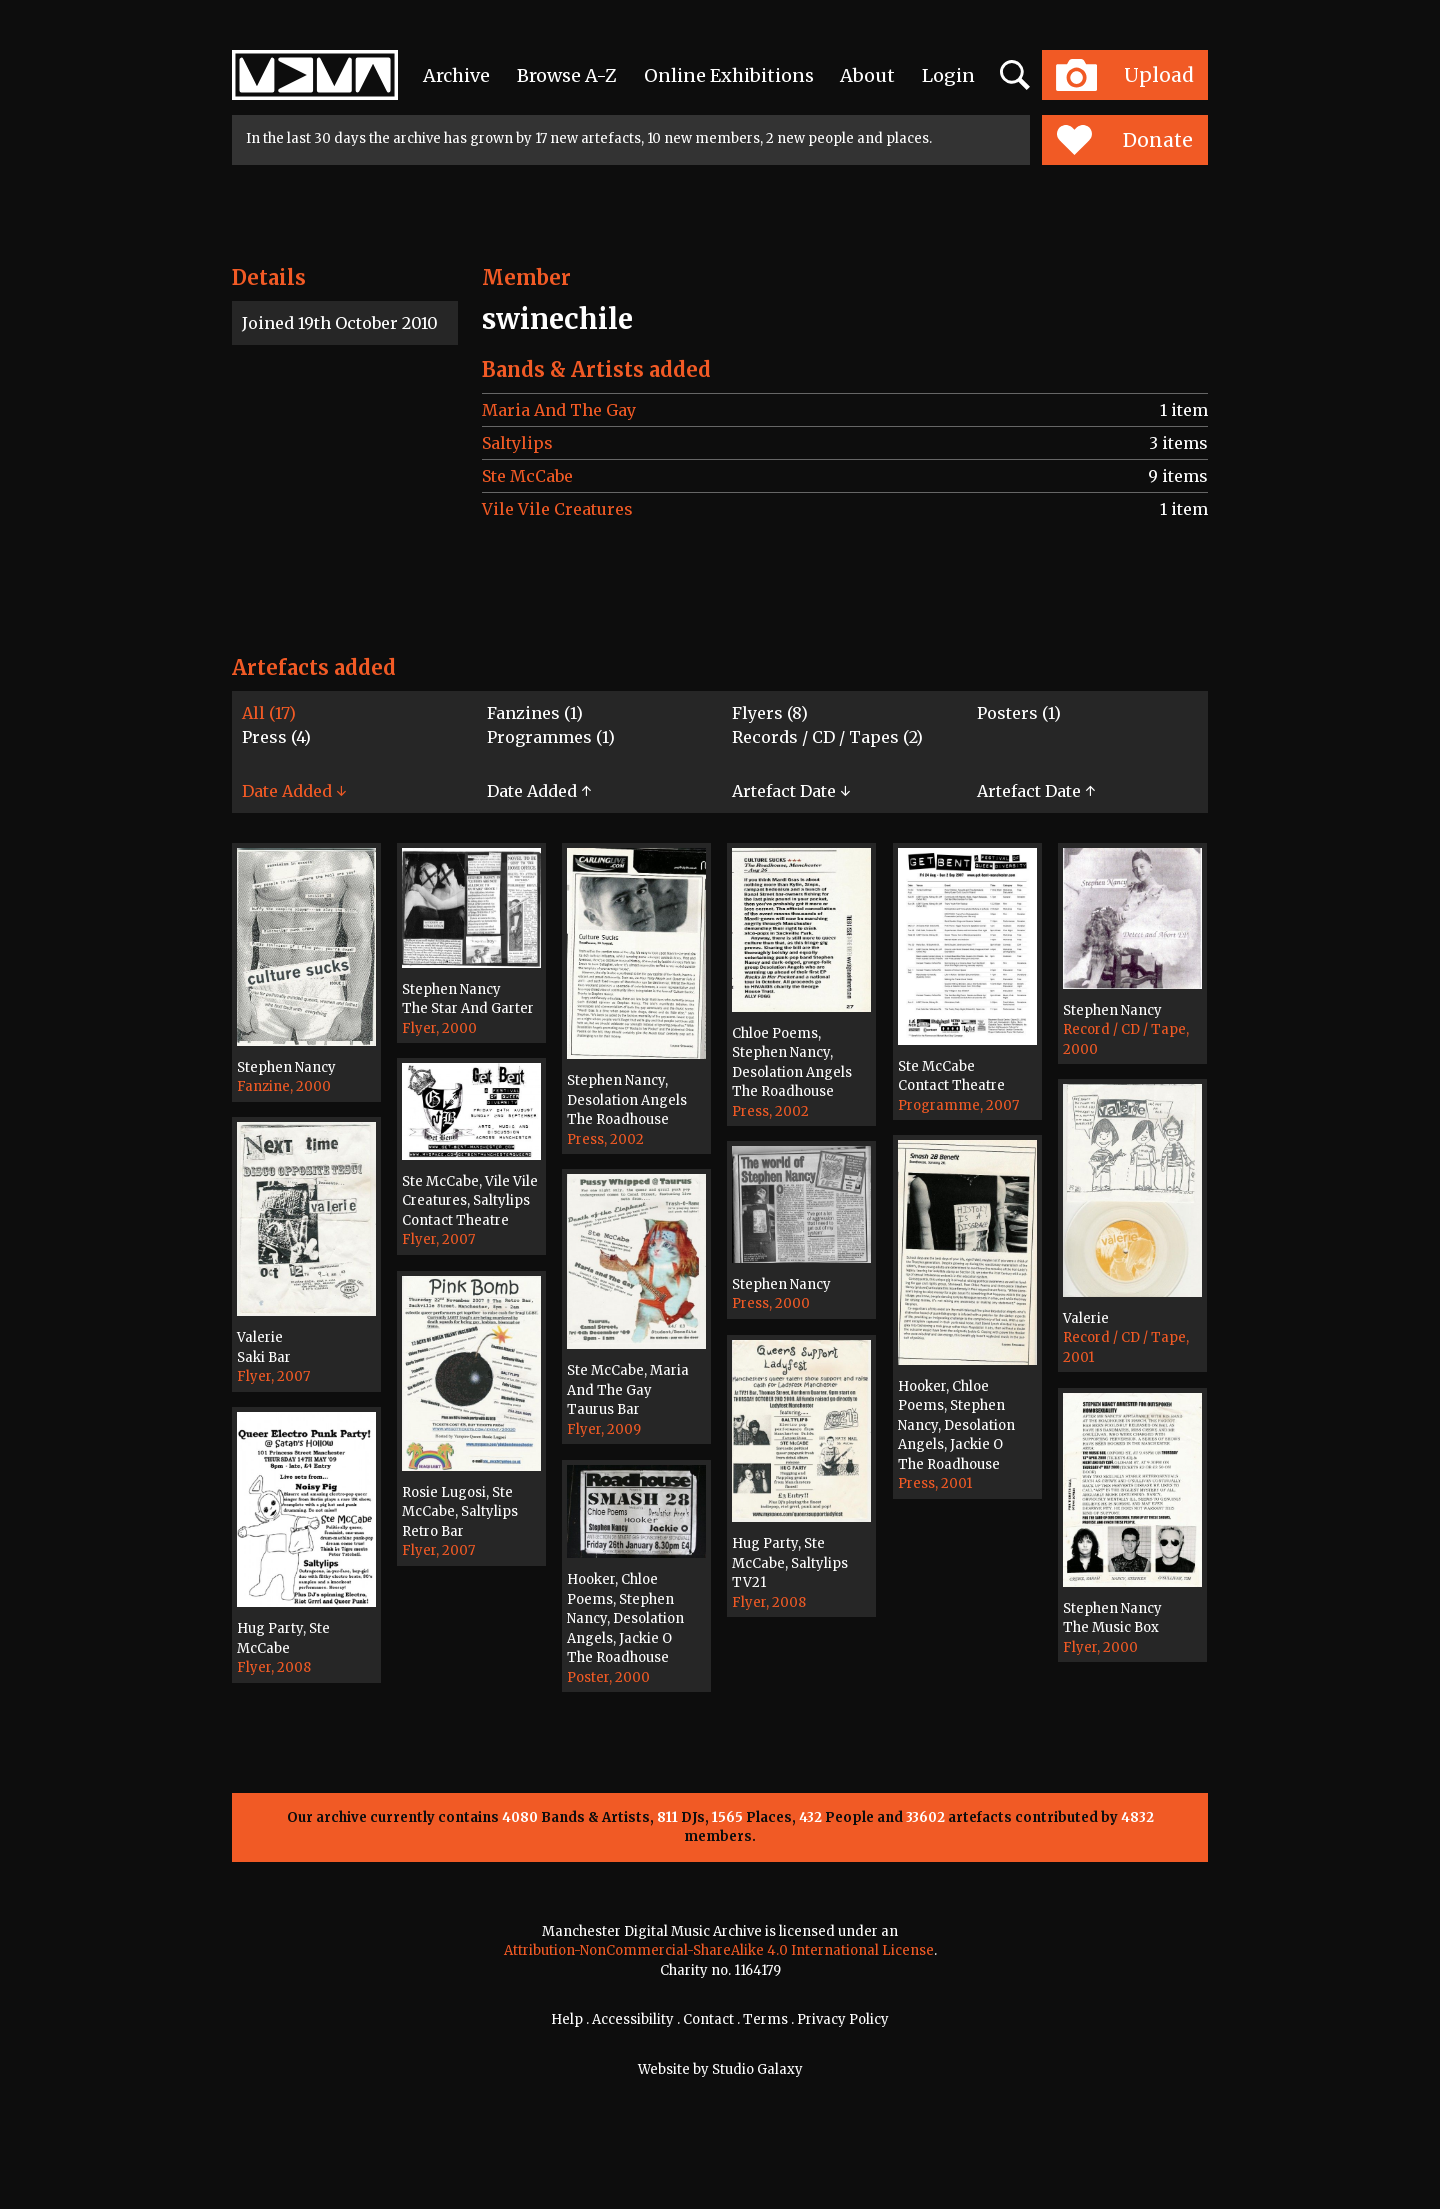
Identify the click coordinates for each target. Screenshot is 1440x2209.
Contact (708, 2019)
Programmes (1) (551, 737)
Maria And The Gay (559, 410)
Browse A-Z (567, 75)
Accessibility (633, 2019)
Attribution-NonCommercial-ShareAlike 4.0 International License (719, 1950)
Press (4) (276, 737)
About (867, 75)
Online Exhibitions (729, 75)
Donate (1124, 140)
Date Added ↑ (539, 791)
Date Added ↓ (294, 791)
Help (567, 2019)
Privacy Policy (843, 2019)
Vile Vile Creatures (557, 509)
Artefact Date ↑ (1036, 791)
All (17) (269, 713)
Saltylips (517, 443)
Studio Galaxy (757, 2069)
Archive (456, 75)
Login (948, 75)
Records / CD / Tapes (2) (827, 737)
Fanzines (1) (535, 713)
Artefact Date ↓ (791, 791)
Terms (765, 2019)
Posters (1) (1019, 713)
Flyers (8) (770, 713)
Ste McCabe (527, 476)
